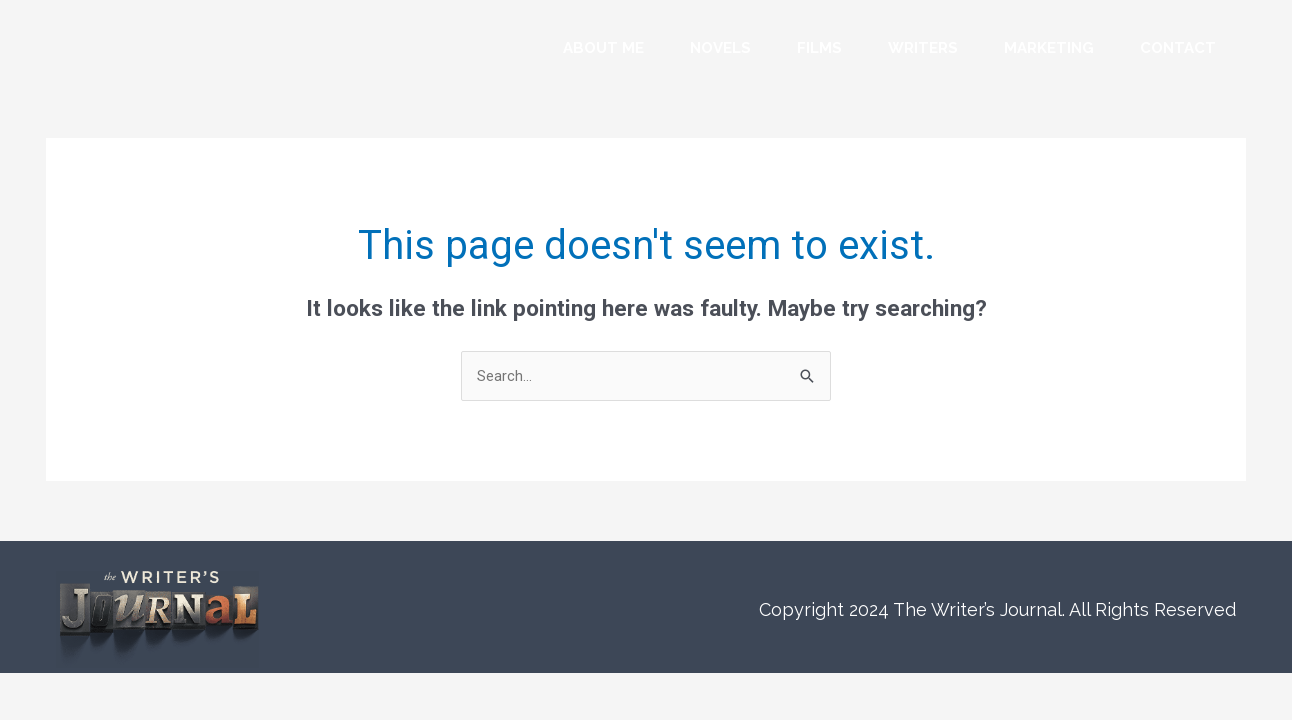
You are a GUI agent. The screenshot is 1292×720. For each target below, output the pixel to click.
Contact (1178, 48)
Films (819, 48)
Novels (720, 48)
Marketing (1049, 48)
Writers (923, 48)
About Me (603, 48)
